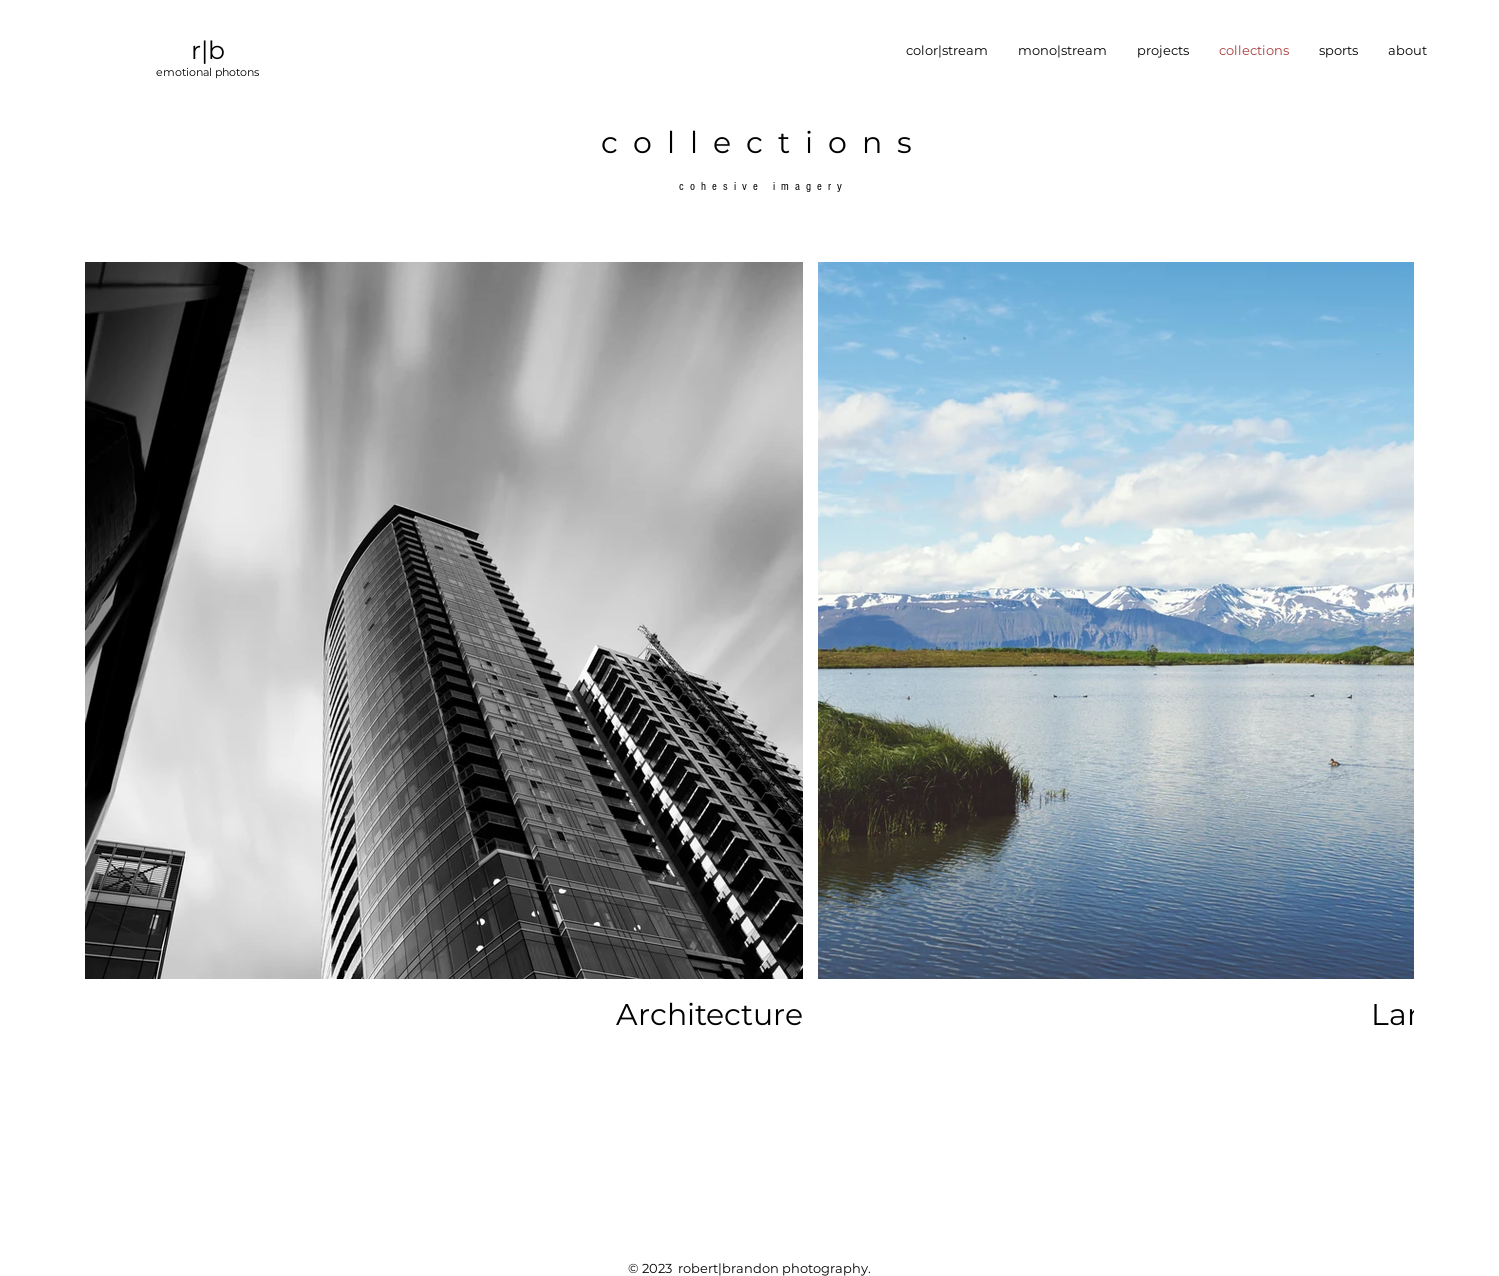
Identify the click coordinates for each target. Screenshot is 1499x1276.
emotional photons (207, 72)
